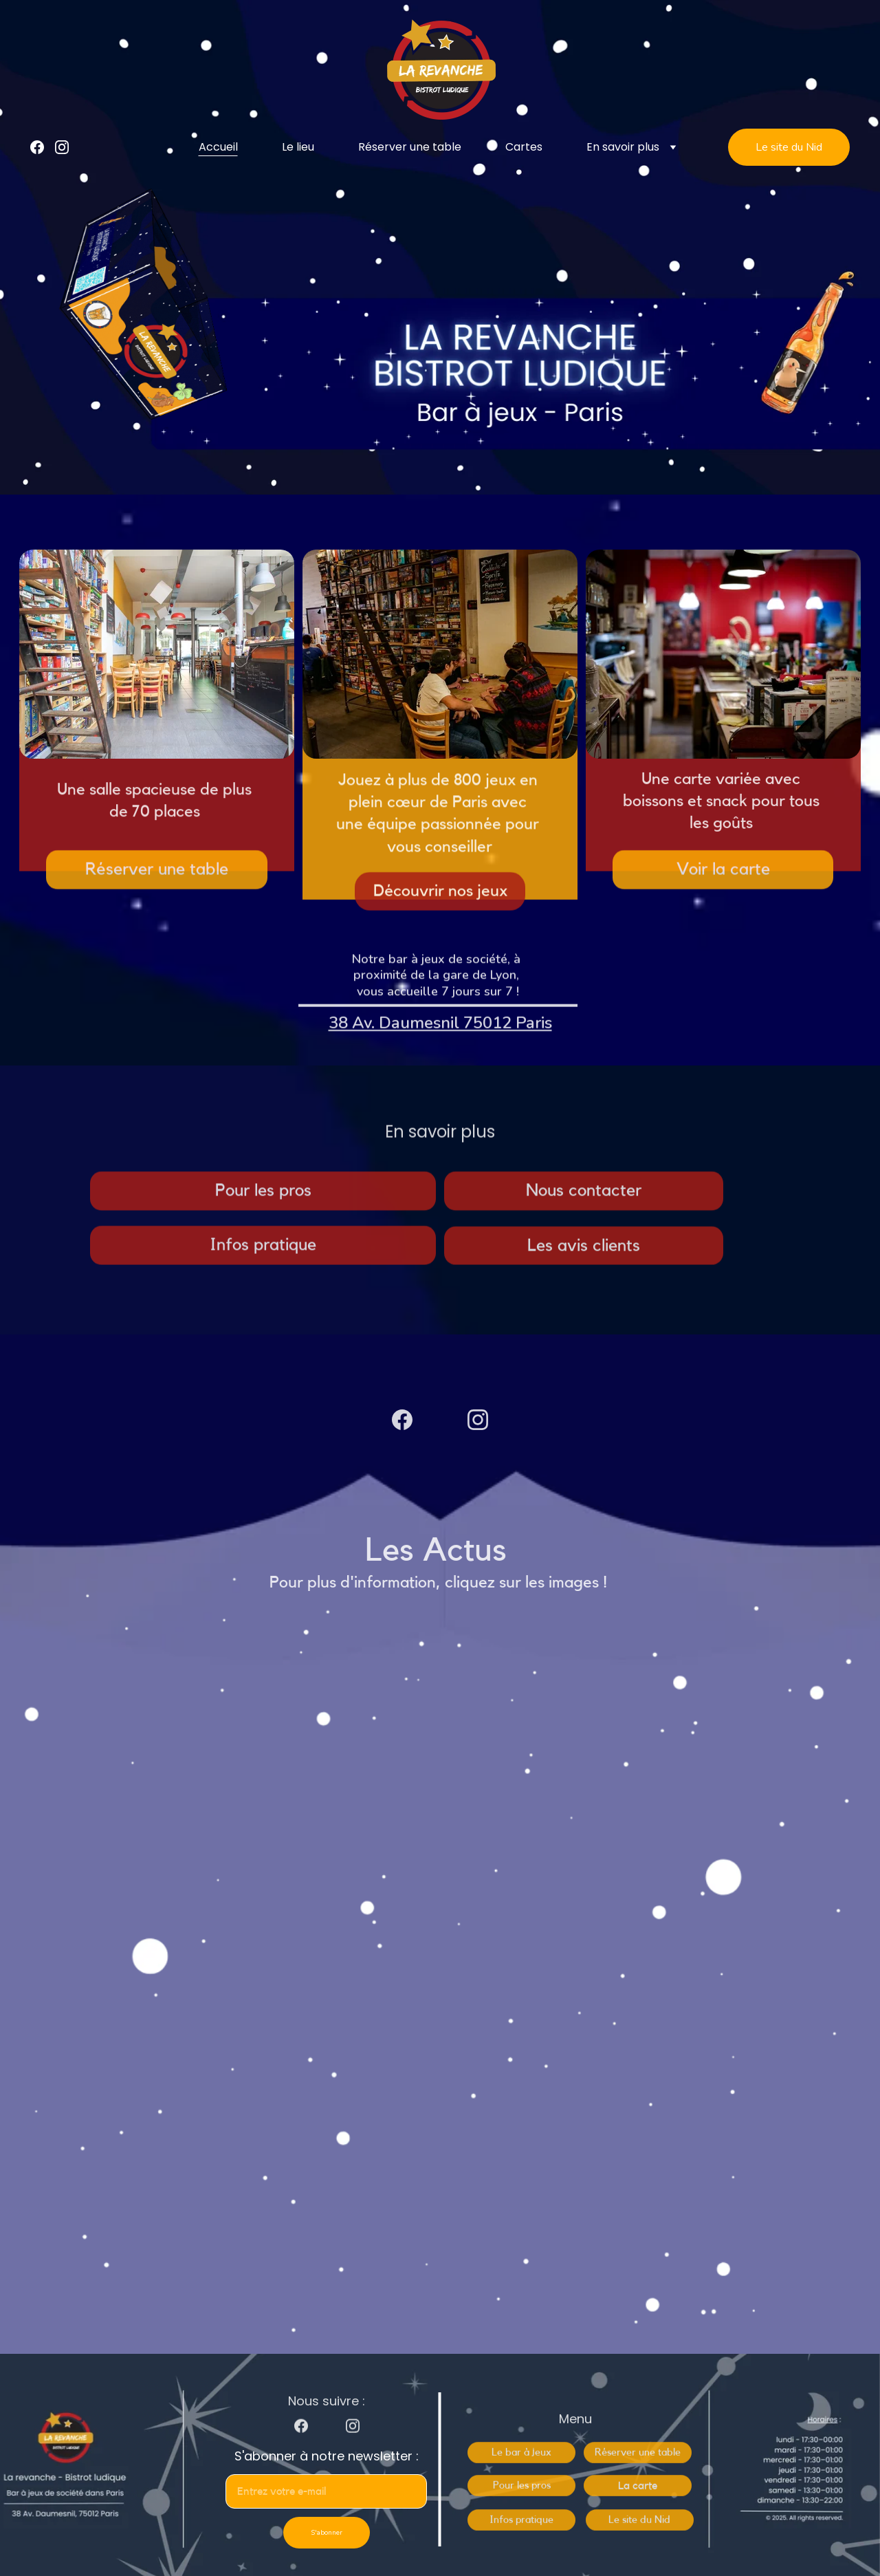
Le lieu (298, 147)
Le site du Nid (789, 147)
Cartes (523, 147)
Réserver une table (409, 147)
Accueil (218, 147)
